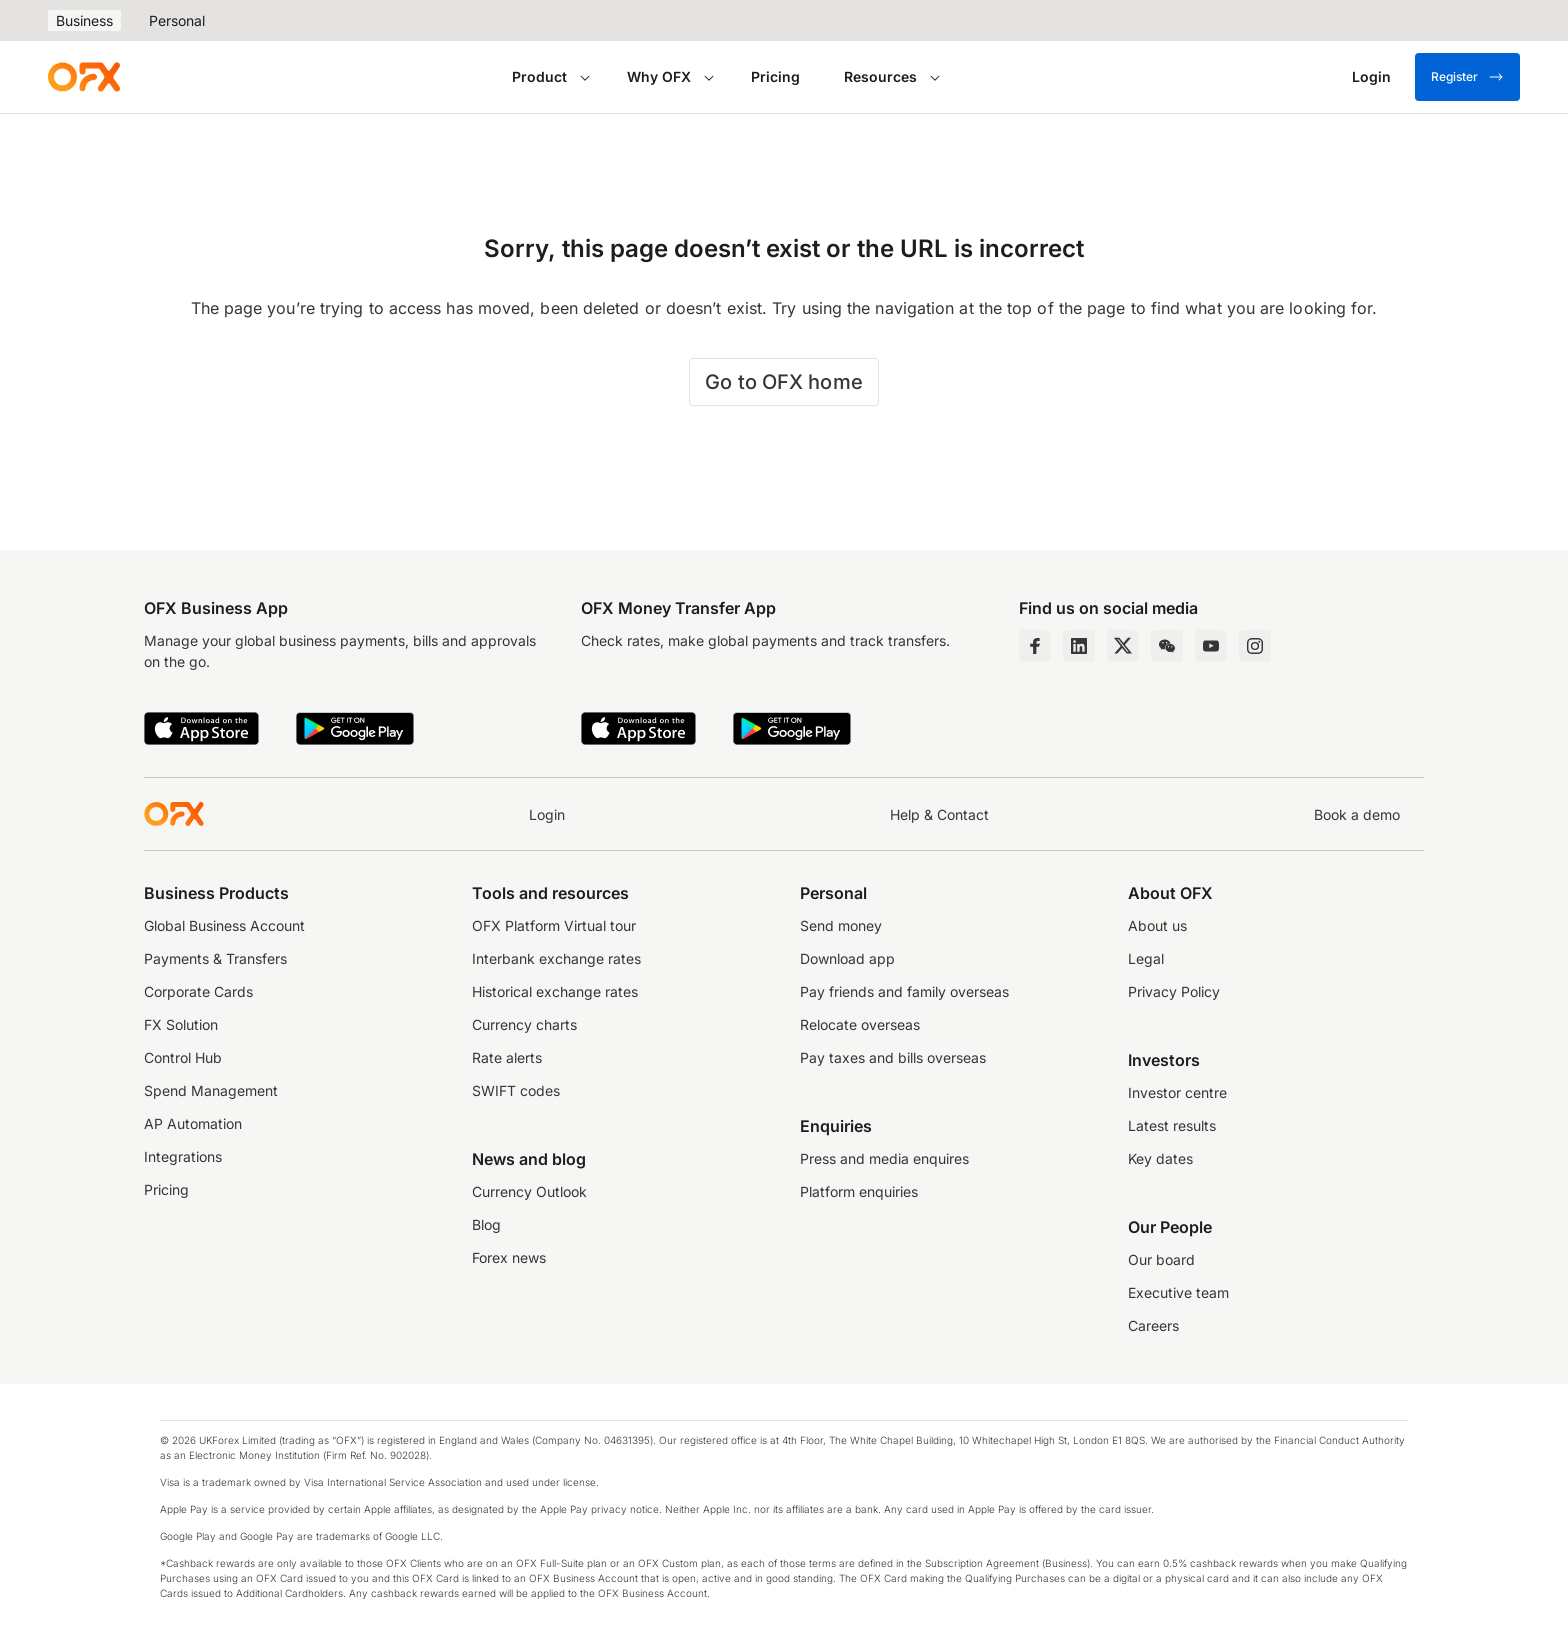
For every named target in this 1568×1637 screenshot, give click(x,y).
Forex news (509, 1257)
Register (1467, 77)
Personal (177, 20)
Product (539, 76)
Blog (486, 1224)
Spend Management (211, 1090)
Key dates (1160, 1158)
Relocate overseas (860, 1024)
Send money (841, 925)
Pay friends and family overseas (904, 991)
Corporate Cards (198, 991)
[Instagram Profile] (1255, 646)
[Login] (1371, 77)
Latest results (1172, 1125)
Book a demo (1357, 814)
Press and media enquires (884, 1158)
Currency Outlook (529, 1191)
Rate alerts (507, 1057)
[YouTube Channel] (1211, 646)
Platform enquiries (859, 1191)
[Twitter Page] (1123, 646)
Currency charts (524, 1024)
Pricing (775, 76)
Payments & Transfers (215, 958)
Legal (1146, 958)
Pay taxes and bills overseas (893, 1057)
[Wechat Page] (1167, 646)
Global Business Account (224, 925)
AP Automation (193, 1123)
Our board (1161, 1259)
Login (547, 814)
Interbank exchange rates (556, 958)
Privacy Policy (1174, 991)
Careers (1153, 1325)
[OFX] (84, 77)
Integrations (183, 1156)
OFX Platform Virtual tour (554, 925)
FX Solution (181, 1024)
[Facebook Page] (1035, 646)
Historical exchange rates (555, 991)
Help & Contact (939, 814)
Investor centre (1177, 1092)
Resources (880, 76)
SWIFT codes (516, 1090)
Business (84, 20)
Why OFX (659, 76)
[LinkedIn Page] (1079, 646)
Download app (847, 958)
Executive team (1178, 1292)
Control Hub (183, 1057)
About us (1157, 925)
